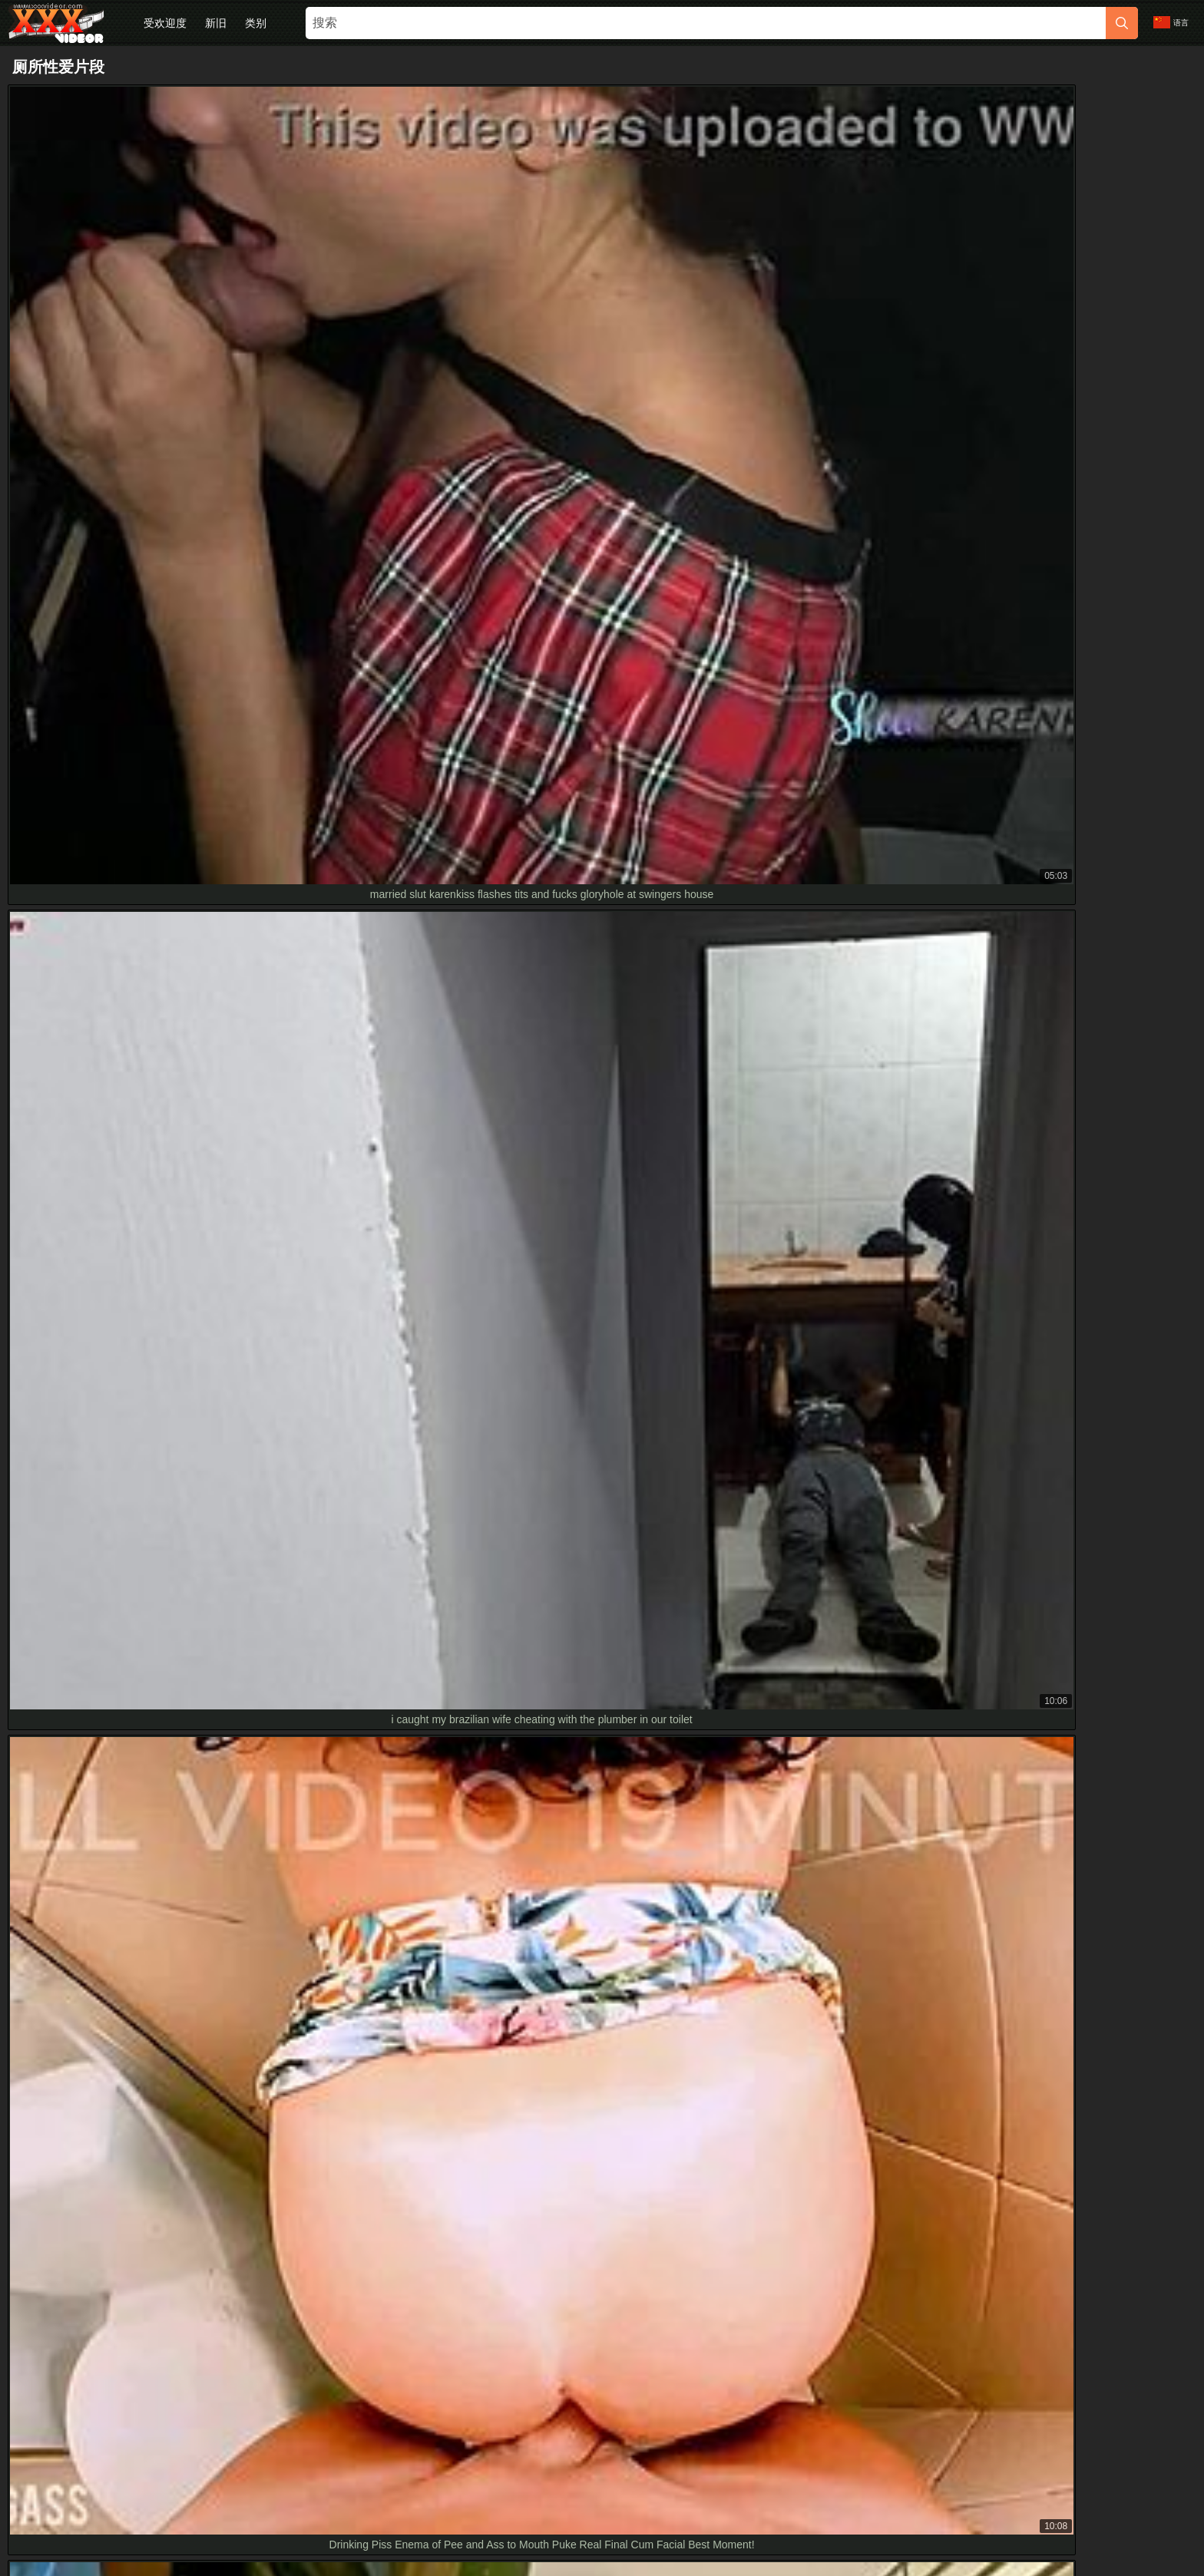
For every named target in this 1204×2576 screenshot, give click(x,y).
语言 (1171, 22)
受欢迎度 (165, 23)
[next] (794, 1778)
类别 (255, 23)
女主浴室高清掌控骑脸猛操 (83, 2196)
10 (755, 1778)
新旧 (216, 23)
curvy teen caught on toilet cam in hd (106, 2161)
